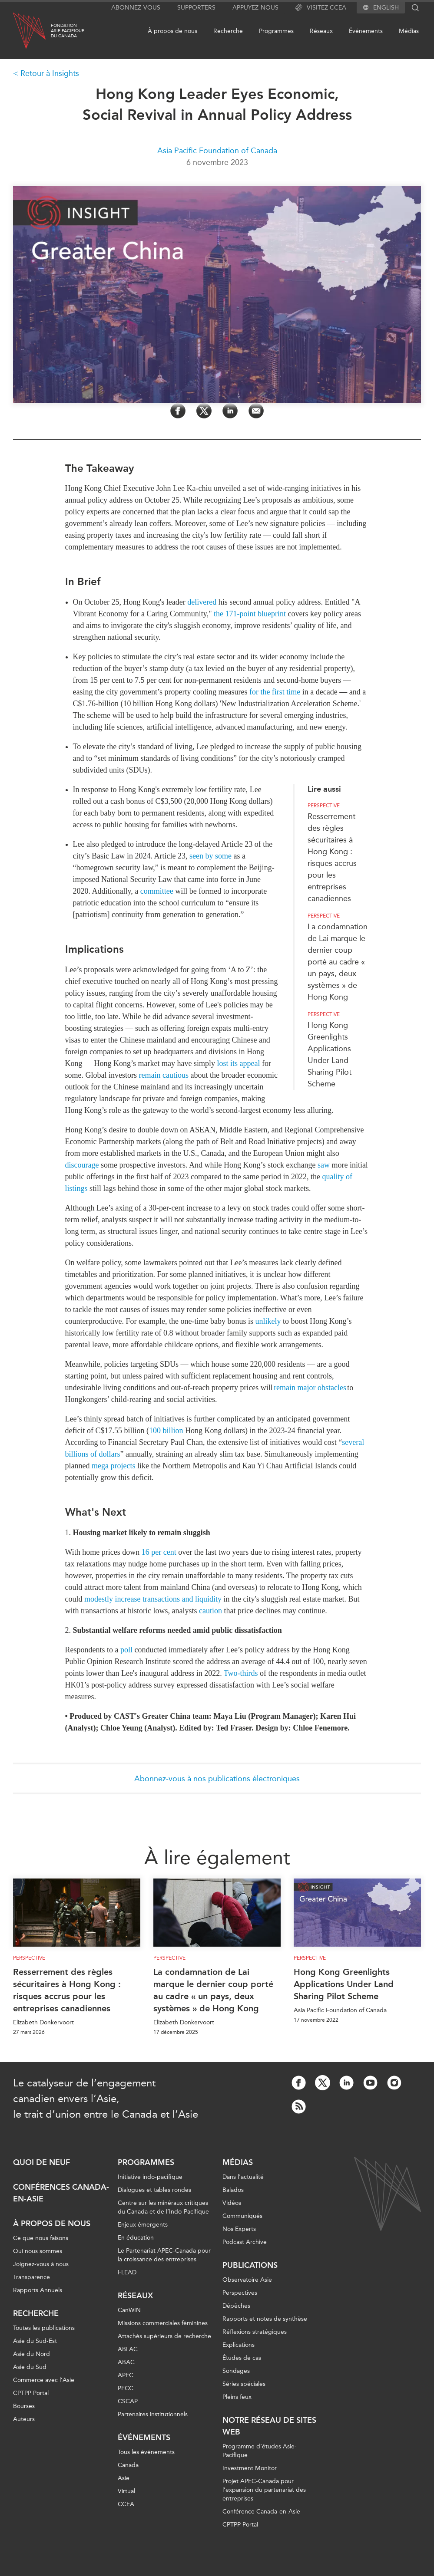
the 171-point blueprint (250, 613)
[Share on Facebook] (178, 410)
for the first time (274, 692)
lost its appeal (238, 1063)
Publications (250, 2265)
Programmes (276, 31)
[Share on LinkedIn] (230, 410)
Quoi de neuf (41, 2162)
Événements (366, 31)
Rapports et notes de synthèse (264, 2319)
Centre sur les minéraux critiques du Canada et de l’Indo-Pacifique (163, 2207)
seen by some (210, 856)
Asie (123, 2478)
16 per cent (159, 1552)
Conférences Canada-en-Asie (61, 2193)
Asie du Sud (29, 2367)
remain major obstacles (310, 1387)
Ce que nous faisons (40, 2238)
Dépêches (236, 2306)
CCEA (126, 2504)
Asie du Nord (31, 2354)
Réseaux (321, 31)
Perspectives (239, 2292)
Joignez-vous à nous (41, 2264)
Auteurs (24, 2419)
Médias (409, 31)
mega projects (113, 1465)
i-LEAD (127, 2272)
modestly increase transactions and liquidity (153, 1599)
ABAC (126, 2362)
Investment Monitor (249, 2468)
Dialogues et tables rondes (154, 2190)
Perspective (324, 806)
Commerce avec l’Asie (43, 2380)
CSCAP (128, 2401)
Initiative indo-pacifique (150, 2177)
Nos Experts (239, 2229)
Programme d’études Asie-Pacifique (259, 2451)
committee (156, 891)
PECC (125, 2388)
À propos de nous (172, 31)
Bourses (24, 2406)
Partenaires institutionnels (153, 2414)
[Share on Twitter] (204, 410)
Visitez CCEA (320, 8)
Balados (233, 2190)
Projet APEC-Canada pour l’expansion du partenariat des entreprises (264, 2489)
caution (210, 1610)
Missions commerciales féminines (163, 2323)
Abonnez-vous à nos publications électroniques (217, 1778)
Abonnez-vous (135, 7)
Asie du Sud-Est (35, 2341)
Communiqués (242, 2216)
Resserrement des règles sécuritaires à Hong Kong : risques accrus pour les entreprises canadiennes (67, 1990)
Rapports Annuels (37, 2290)
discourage (82, 1165)
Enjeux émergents (143, 2224)
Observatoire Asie (247, 2279)
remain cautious (163, 1075)
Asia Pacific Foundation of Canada (217, 150)
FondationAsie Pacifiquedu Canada (67, 31)
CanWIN (129, 2310)
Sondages (236, 2371)
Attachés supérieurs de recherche (164, 2336)
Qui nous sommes (37, 2251)
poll (126, 1649)
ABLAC (128, 2349)
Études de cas (241, 2358)
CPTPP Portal (31, 2393)
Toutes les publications (44, 2328)
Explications (238, 2345)
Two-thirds (241, 1673)
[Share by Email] (256, 410)
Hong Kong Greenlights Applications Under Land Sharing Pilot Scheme (344, 1984)
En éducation (136, 2237)
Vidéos (231, 2203)
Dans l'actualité (243, 2177)
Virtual (126, 2491)
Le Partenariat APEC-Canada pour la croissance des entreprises (164, 2255)
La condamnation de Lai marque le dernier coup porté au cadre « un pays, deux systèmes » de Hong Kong (338, 962)
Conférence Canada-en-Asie (261, 2511)
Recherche (228, 31)
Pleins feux (237, 2397)
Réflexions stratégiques (254, 2332)
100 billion (166, 1430)
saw (324, 1165)
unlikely (268, 1321)
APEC (125, 2375)
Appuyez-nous (255, 7)
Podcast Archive (244, 2242)
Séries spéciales (243, 2384)
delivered (202, 602)
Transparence (31, 2277)
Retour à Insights (49, 73)
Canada (128, 2465)
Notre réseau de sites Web (269, 2426)
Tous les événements (146, 2452)
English (386, 8)
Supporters (196, 7)
